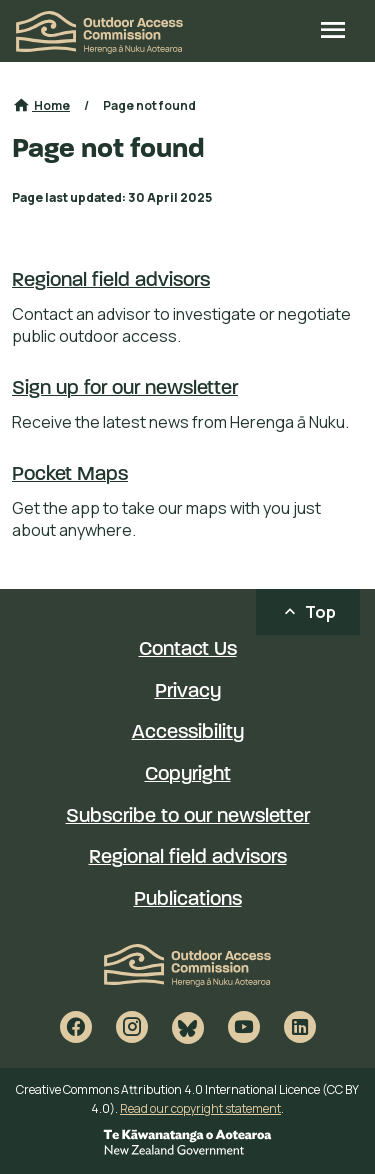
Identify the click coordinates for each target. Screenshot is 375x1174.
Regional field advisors (111, 281)
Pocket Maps (70, 475)
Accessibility (188, 733)
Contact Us (188, 650)
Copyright (188, 775)
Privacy (188, 692)
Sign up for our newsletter (125, 389)
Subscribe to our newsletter (188, 817)
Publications (188, 900)
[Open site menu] (333, 32)
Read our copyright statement (200, 1108)
